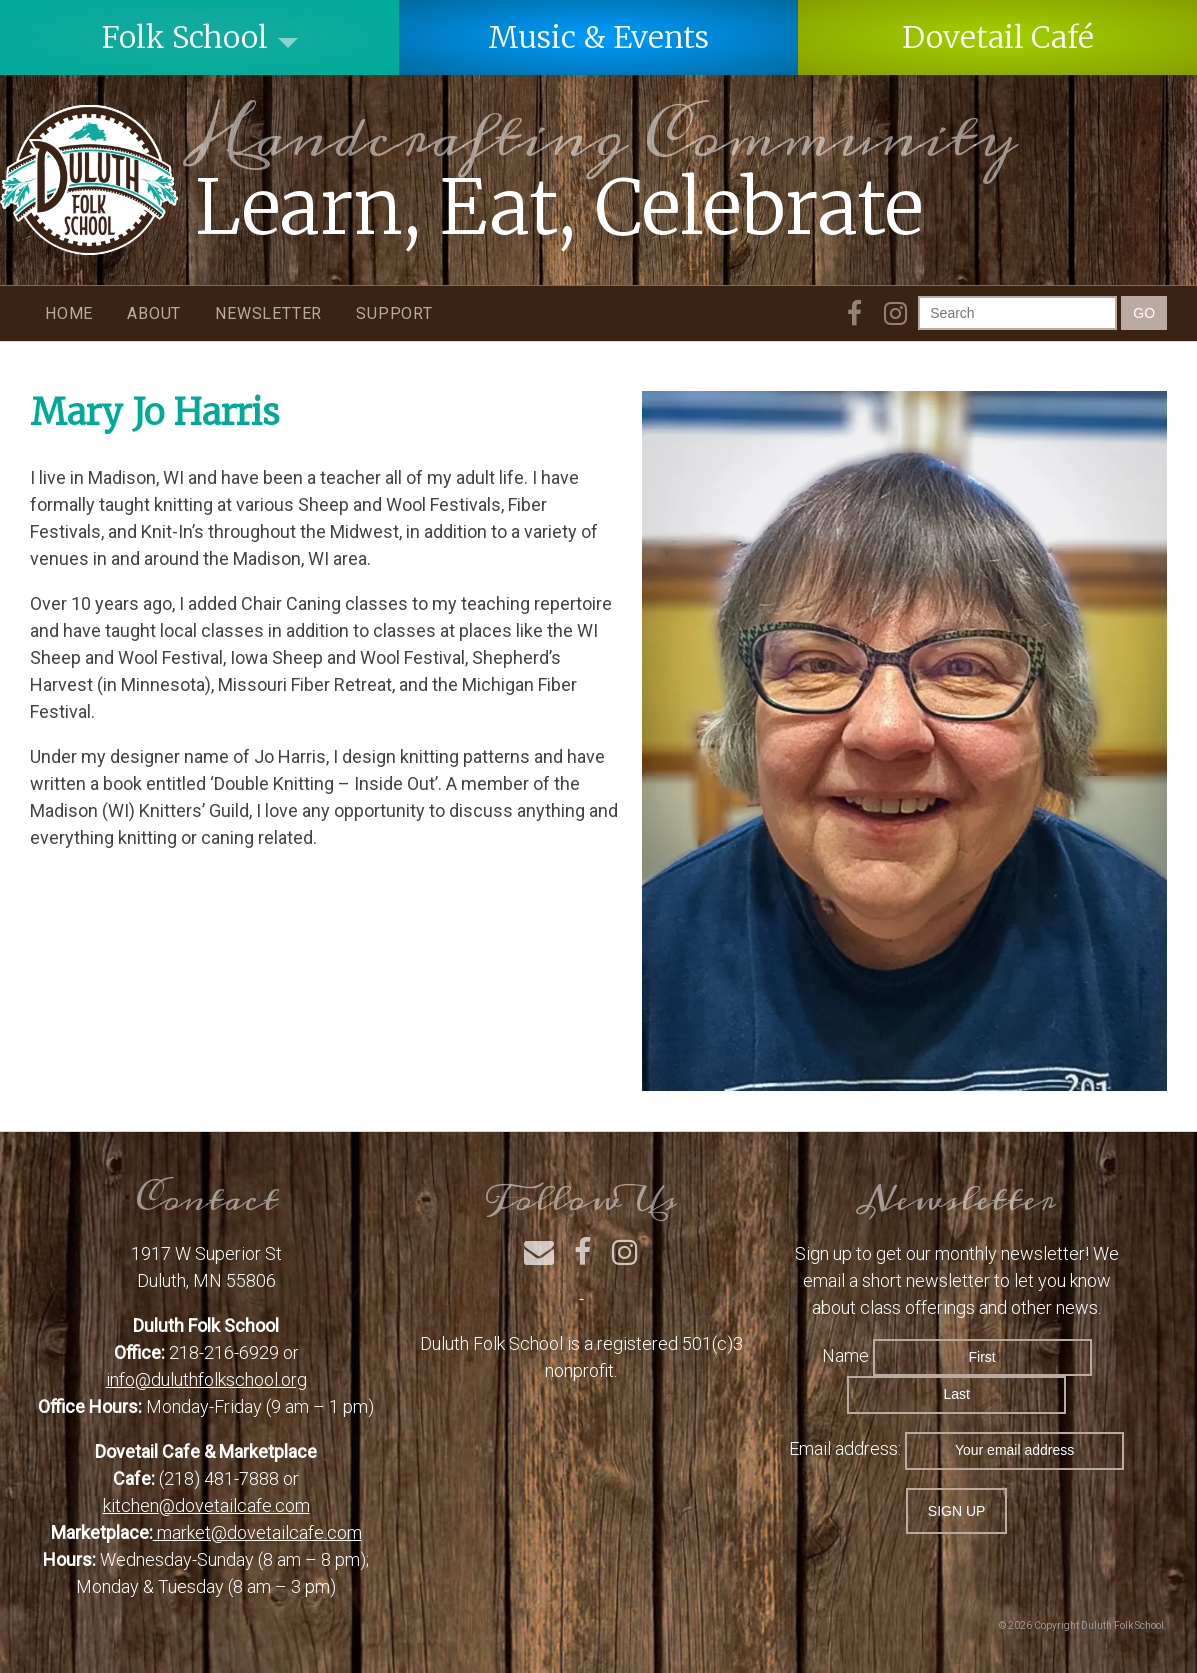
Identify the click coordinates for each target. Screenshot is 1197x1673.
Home (69, 313)
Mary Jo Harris (155, 412)
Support (394, 313)
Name (845, 1355)
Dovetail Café (998, 37)
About (154, 313)
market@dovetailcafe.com (257, 1532)
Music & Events (598, 37)
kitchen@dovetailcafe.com (206, 1505)
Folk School (185, 37)
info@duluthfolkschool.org (206, 1379)
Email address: (847, 1448)
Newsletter (268, 313)
